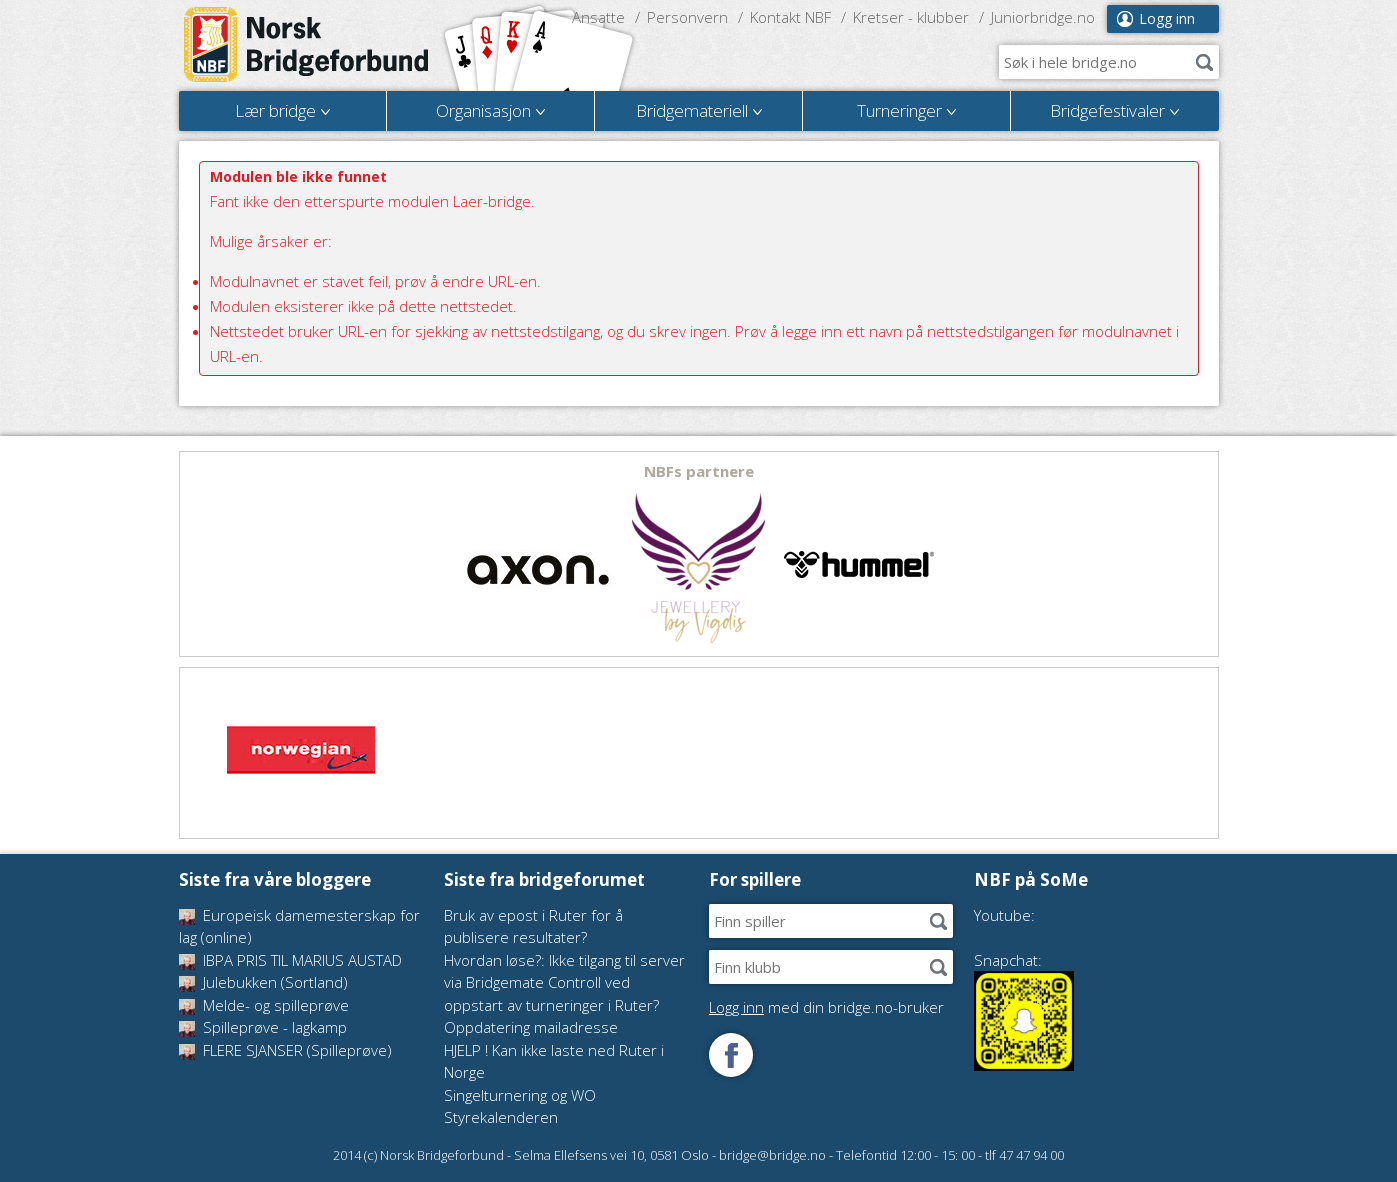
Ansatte (598, 17)
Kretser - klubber (911, 17)
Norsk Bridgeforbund (307, 45)
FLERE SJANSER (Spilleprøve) (285, 1050)
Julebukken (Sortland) (263, 982)
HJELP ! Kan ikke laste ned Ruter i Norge (554, 1061)
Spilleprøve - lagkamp (263, 1027)
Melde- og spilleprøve (264, 1005)
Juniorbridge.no (1043, 17)
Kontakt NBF (790, 17)
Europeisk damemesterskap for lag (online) (299, 926)
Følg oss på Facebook (731, 1055)
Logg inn (1167, 18)
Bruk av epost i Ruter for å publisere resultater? (533, 926)
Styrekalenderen (501, 1117)
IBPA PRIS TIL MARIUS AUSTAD (290, 960)
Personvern (687, 17)
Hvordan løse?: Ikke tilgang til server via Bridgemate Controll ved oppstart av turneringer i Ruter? (564, 982)
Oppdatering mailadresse (531, 1027)
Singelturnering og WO (520, 1095)
